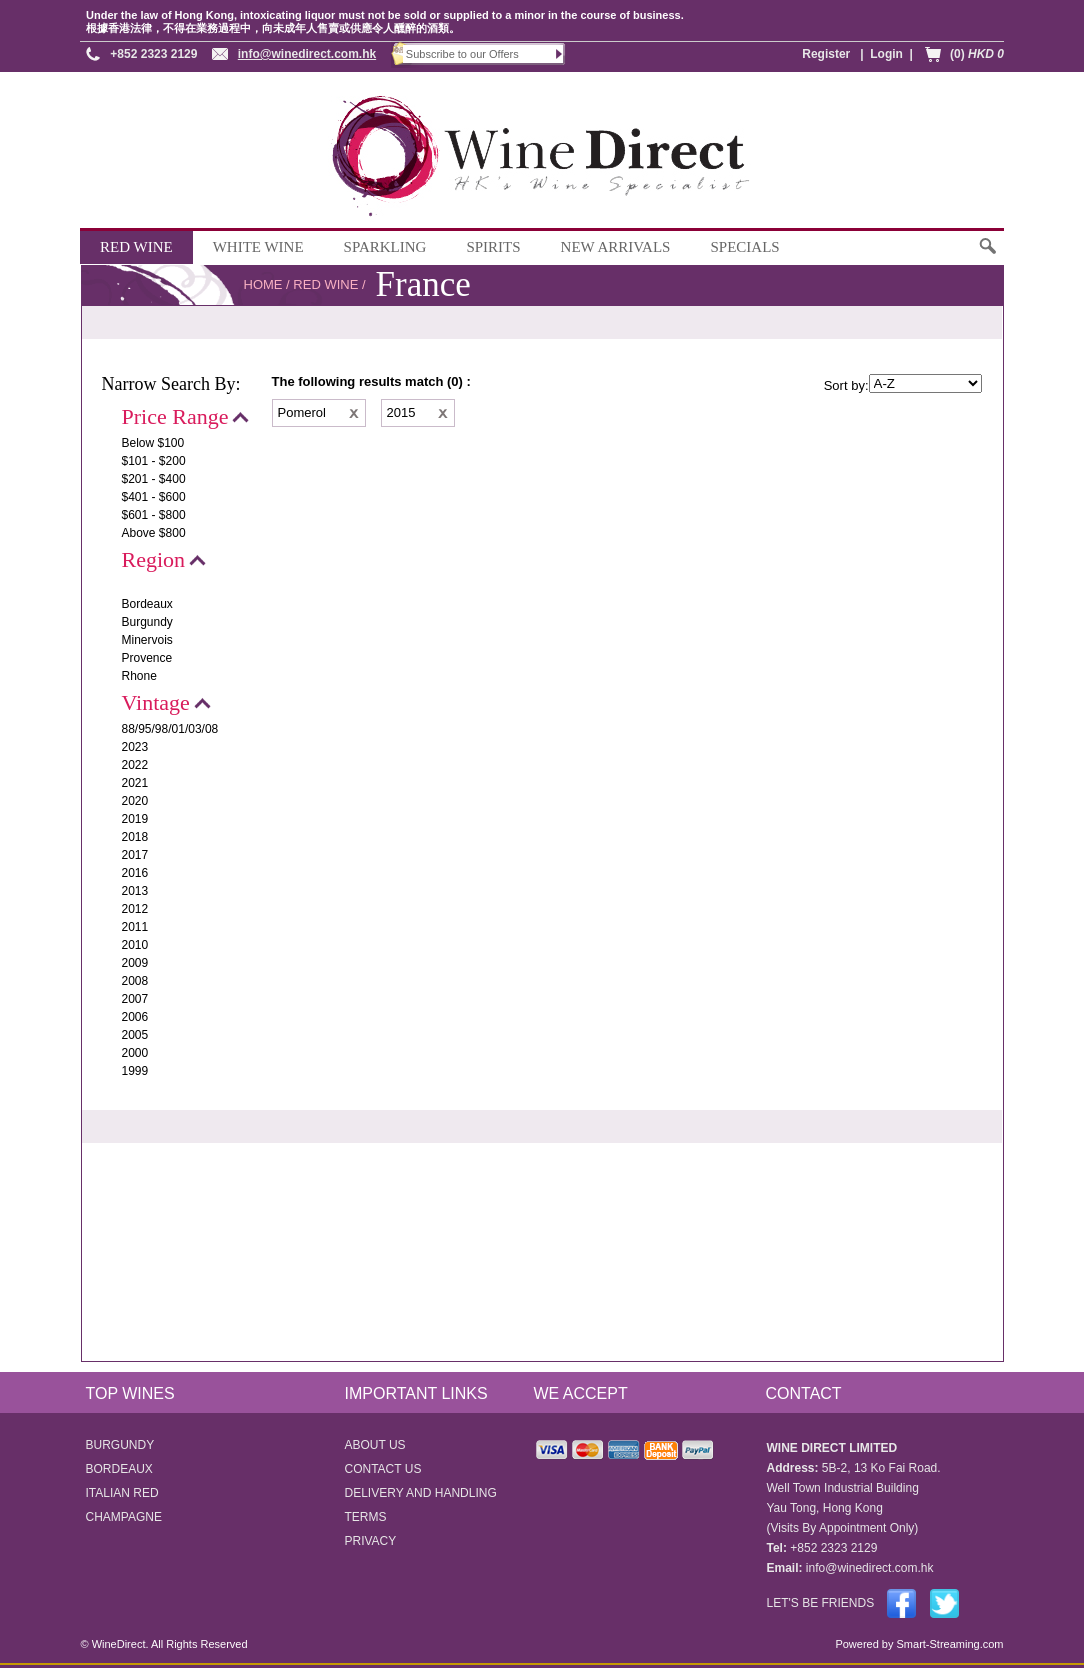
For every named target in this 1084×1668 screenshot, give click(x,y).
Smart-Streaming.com (948, 1644)
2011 (135, 927)
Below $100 (153, 443)
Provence (147, 658)
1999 (135, 1071)
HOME (263, 284)
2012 (135, 909)
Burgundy (147, 622)
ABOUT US (375, 1445)
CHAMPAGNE (124, 1517)
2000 (135, 1053)
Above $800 (154, 533)
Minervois (147, 640)
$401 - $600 (154, 497)
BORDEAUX (119, 1469)
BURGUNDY (120, 1445)
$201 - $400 (154, 479)
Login (886, 54)
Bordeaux (147, 604)
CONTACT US (383, 1469)
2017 (135, 855)
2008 (135, 981)
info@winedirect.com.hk (307, 54)
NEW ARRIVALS (616, 247)
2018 (135, 837)
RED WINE (136, 247)
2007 (135, 999)
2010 (135, 945)
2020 (135, 801)
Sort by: (846, 385)
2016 (135, 873)
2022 (135, 765)
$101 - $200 (154, 461)
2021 (135, 783)
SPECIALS (744, 247)
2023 (135, 747)
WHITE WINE (258, 247)
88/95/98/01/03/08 (170, 729)
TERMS (366, 1517)
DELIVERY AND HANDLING (421, 1493)
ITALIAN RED (122, 1493)
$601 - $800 (154, 515)
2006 (135, 1017)
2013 (135, 891)
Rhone (139, 676)
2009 (135, 963)
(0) (977, 54)
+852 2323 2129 (153, 54)
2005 (135, 1035)
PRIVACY (371, 1541)
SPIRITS (493, 247)
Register (826, 54)
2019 (135, 819)
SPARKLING (385, 247)
